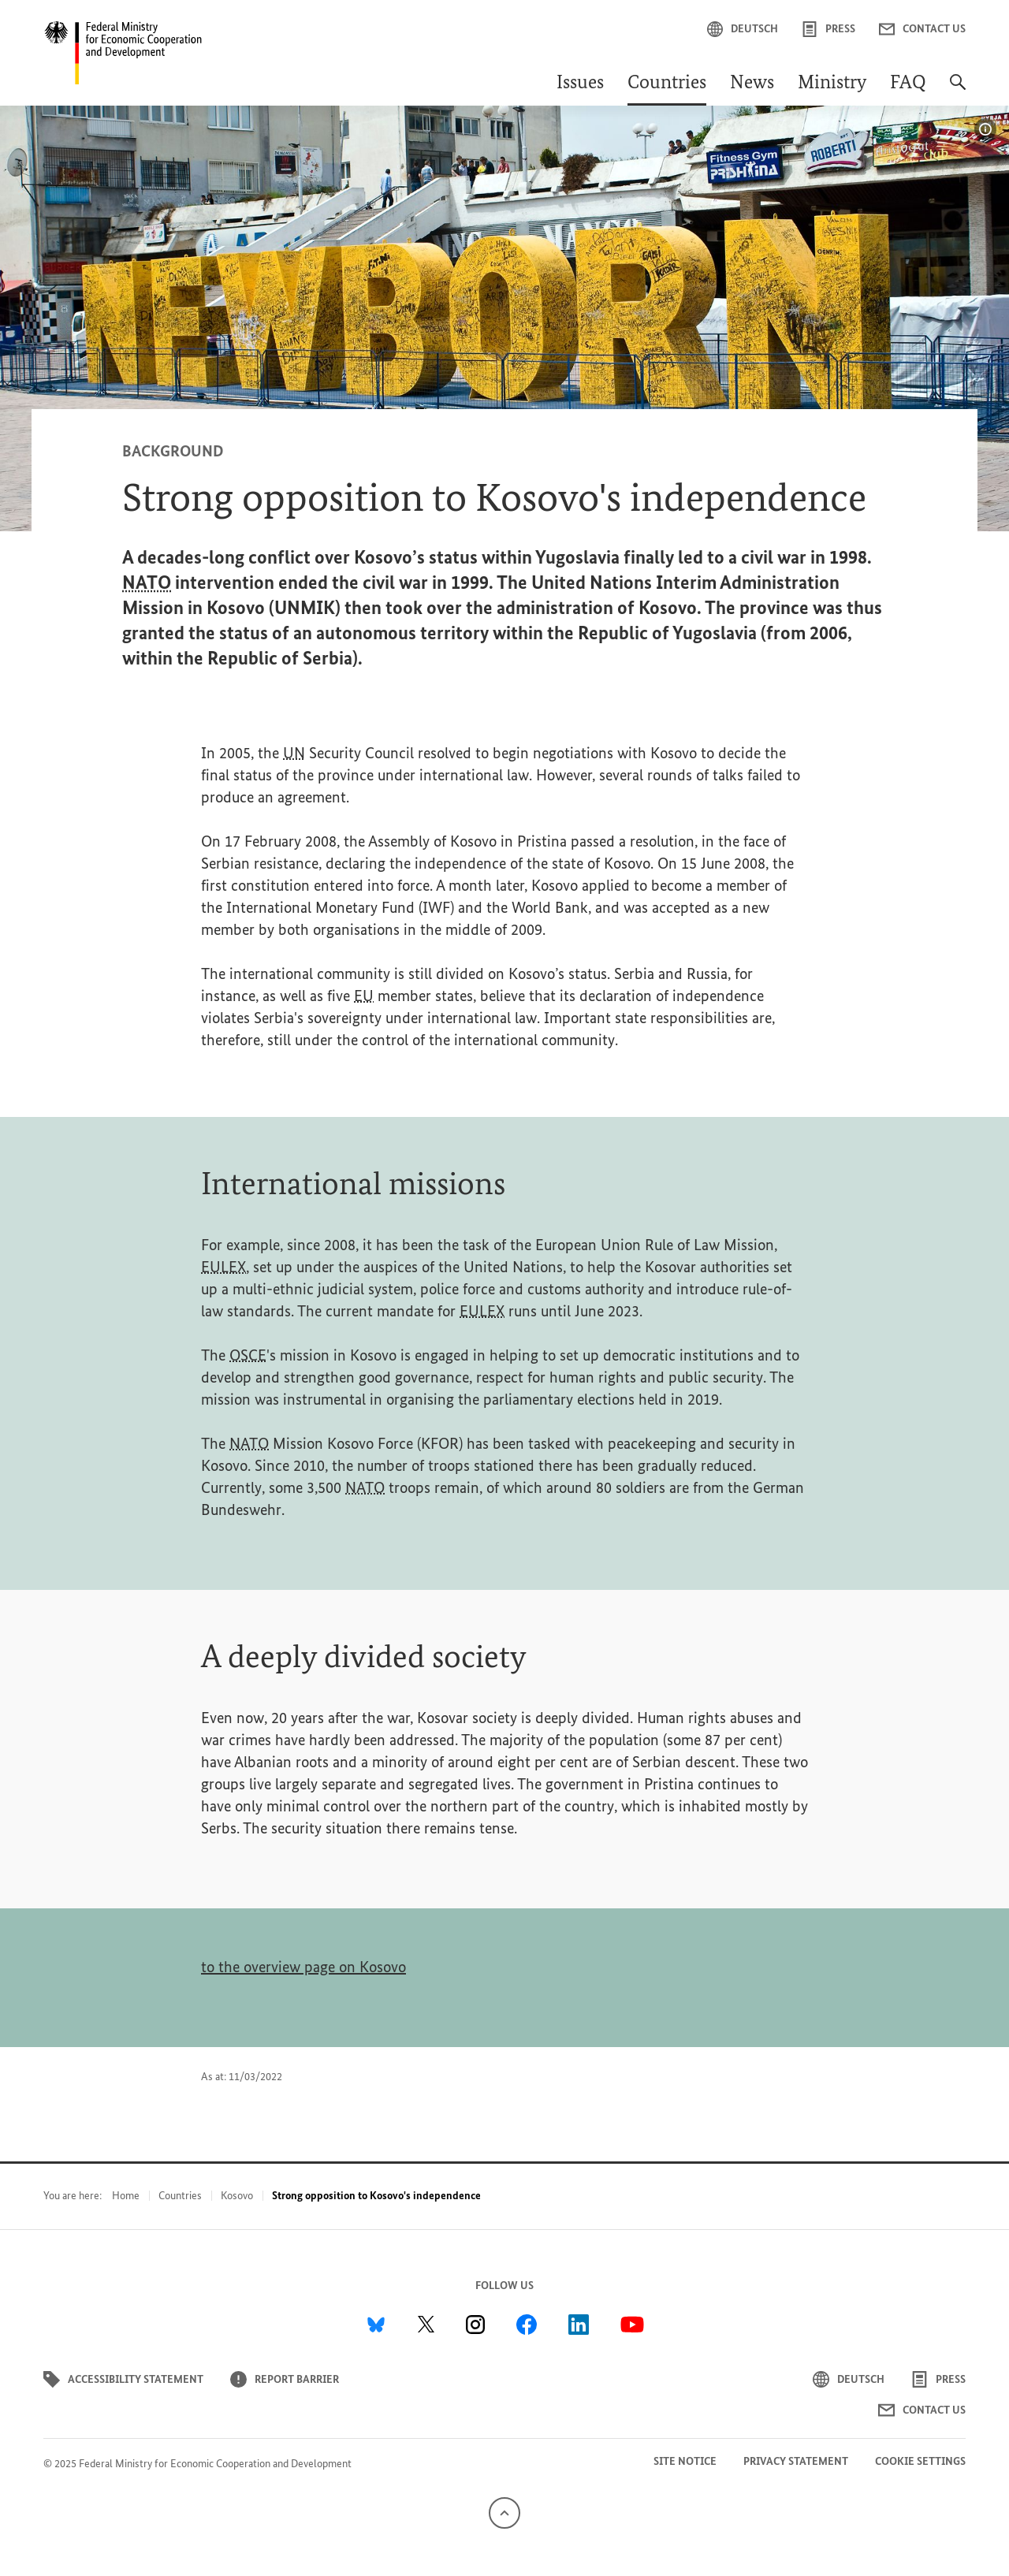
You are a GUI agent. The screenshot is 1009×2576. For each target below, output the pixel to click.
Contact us (922, 29)
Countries (666, 83)
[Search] (958, 90)
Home (126, 2195)
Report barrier (284, 2379)
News (752, 83)
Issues (580, 83)
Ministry (832, 83)
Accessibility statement (123, 2379)
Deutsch (742, 29)
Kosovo (237, 2195)
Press (828, 29)
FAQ (908, 83)
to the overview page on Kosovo (303, 1966)
